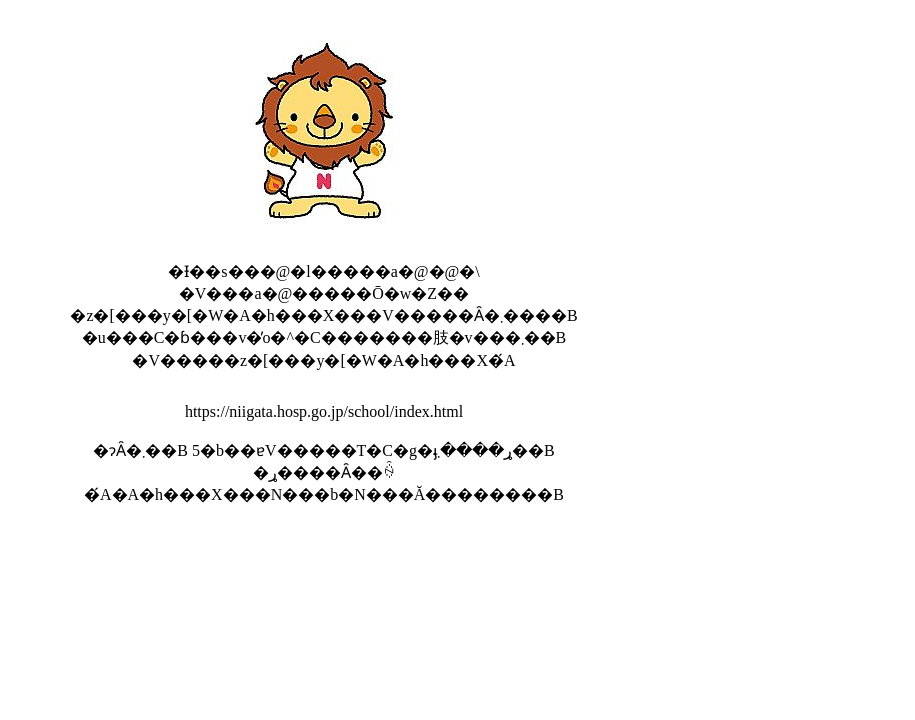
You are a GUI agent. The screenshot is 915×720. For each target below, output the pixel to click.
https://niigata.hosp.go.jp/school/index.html (324, 411)
